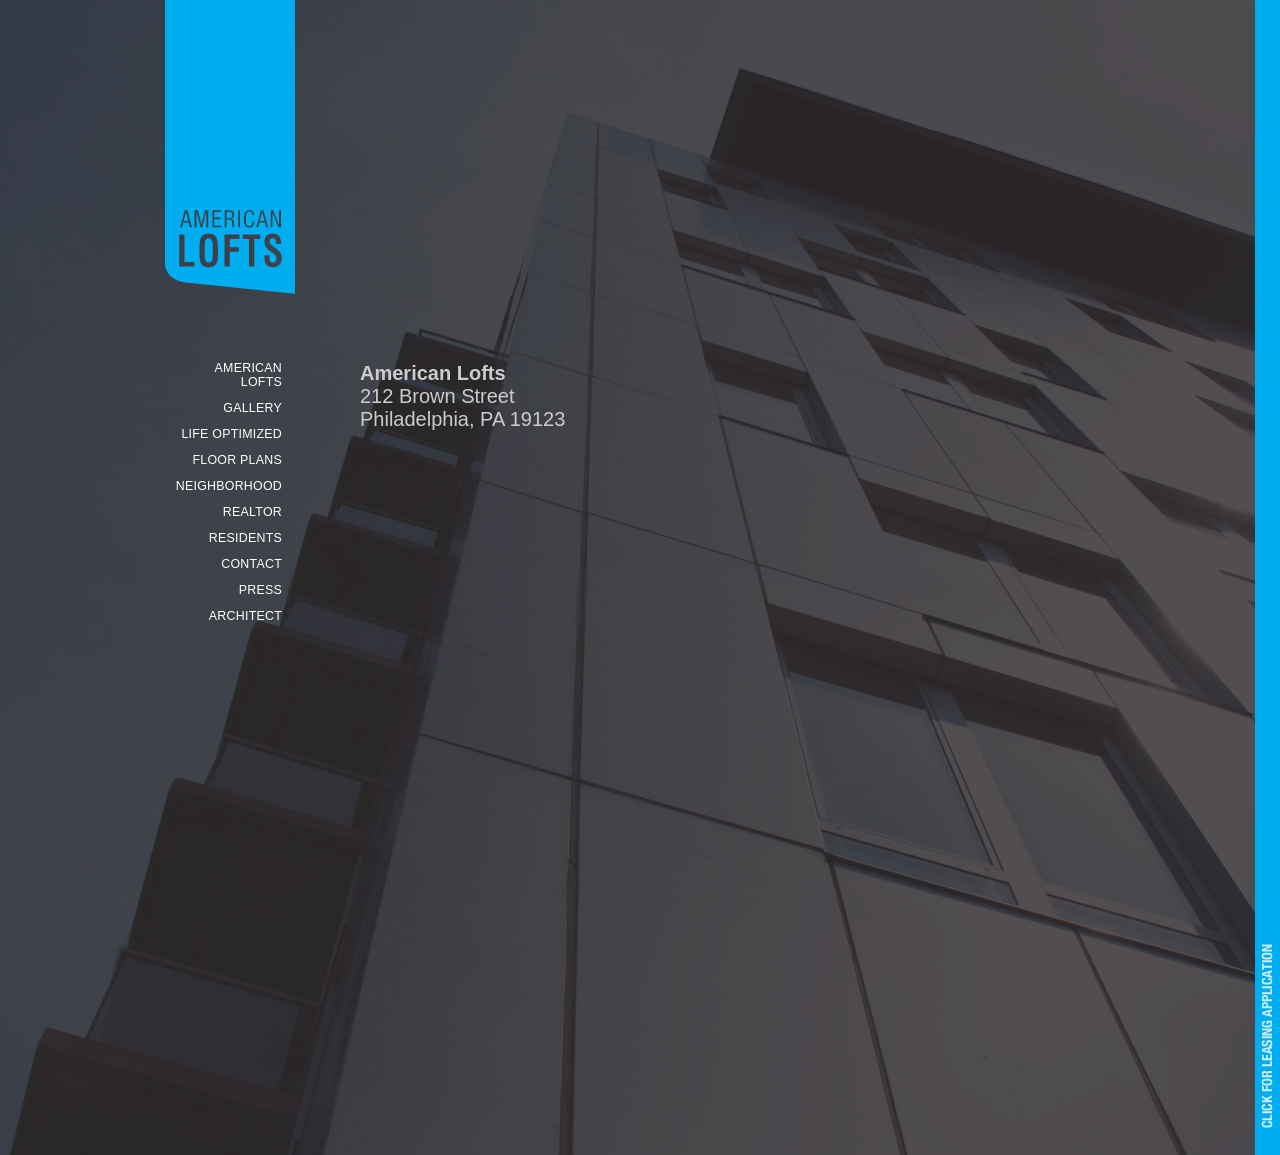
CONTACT (251, 564)
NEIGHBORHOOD (229, 486)
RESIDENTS (245, 538)
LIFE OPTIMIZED (231, 434)
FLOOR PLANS (237, 460)
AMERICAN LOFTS (248, 375)
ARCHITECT (245, 616)
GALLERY (252, 408)
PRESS (260, 590)
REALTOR (252, 512)
